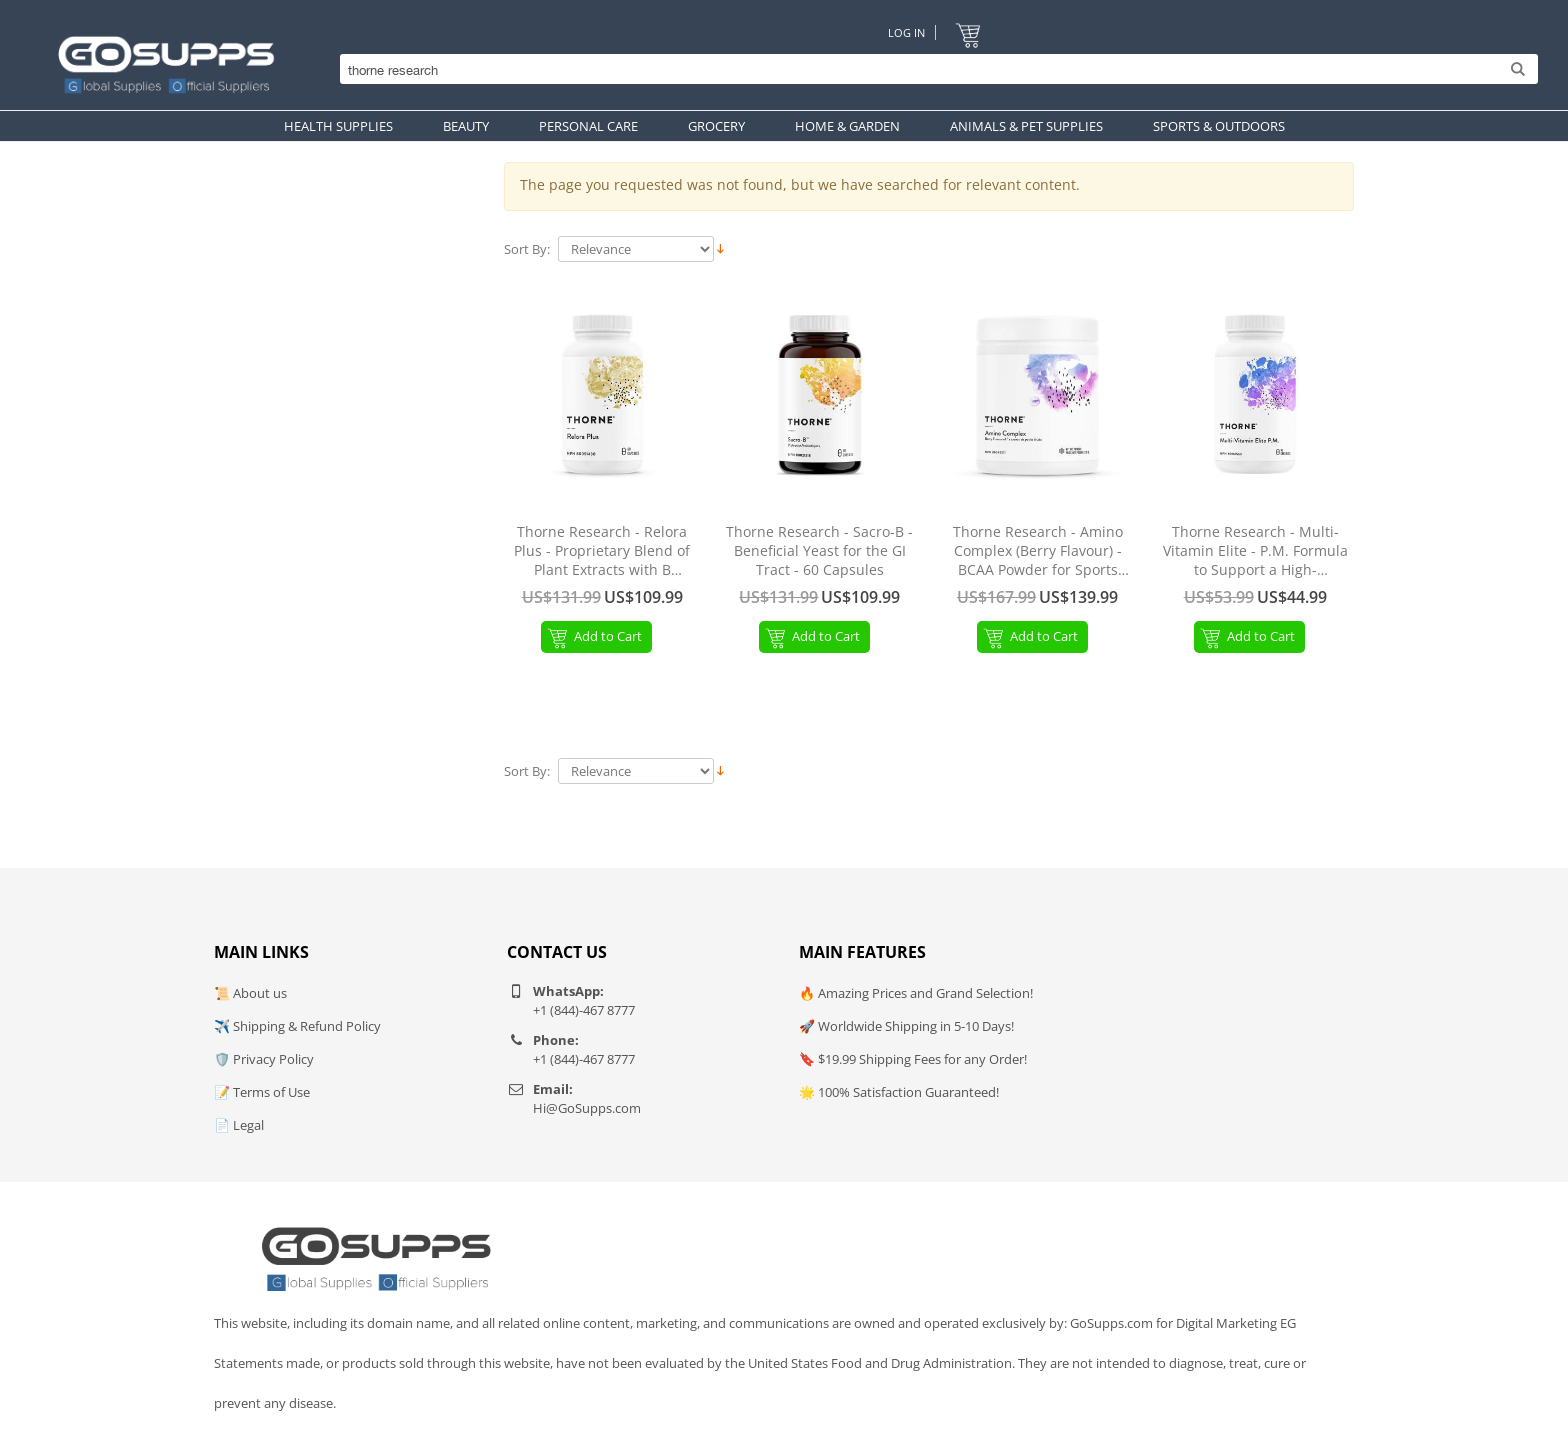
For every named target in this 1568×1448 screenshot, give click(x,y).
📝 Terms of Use (262, 1092)
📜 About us (250, 993)
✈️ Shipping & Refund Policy (297, 1026)
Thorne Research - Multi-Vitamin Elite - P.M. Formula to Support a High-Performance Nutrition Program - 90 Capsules (1255, 551)
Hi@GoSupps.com (587, 1108)
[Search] (934, 70)
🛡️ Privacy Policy (264, 1059)
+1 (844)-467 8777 (584, 1010)
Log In (906, 32)
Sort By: (527, 249)
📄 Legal (239, 1125)
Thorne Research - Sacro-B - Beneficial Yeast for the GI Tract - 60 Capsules (819, 551)
